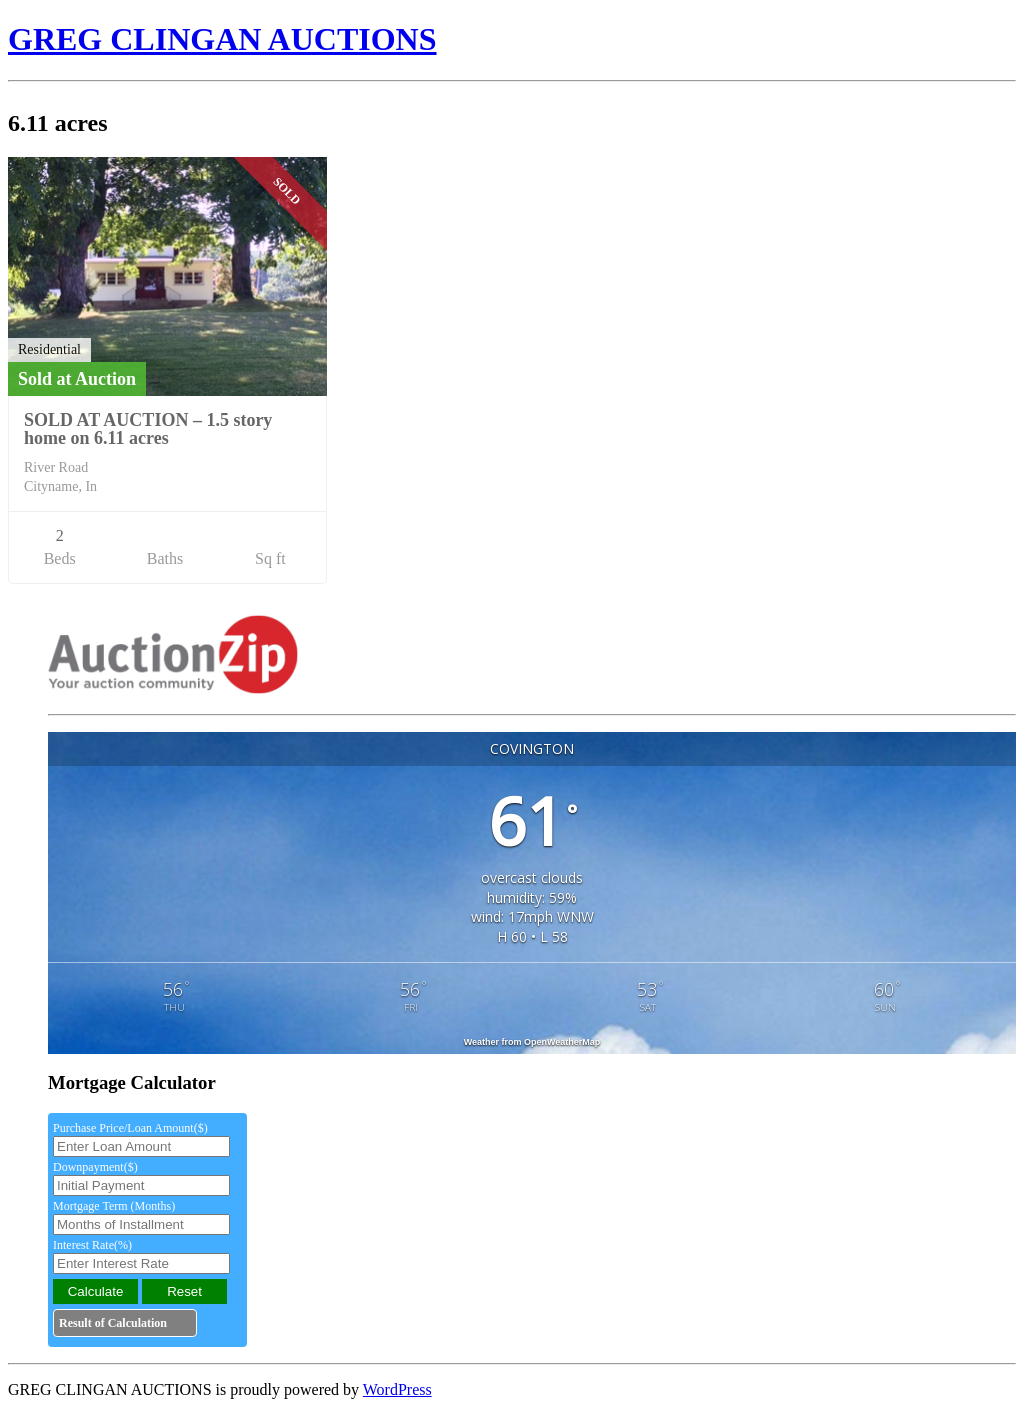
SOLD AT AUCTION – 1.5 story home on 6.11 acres (148, 429)
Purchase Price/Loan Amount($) (130, 1128)
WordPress (397, 1389)
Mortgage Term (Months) (114, 1206)
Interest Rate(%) (92, 1245)
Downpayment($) (95, 1167)
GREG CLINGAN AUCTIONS (222, 39)
